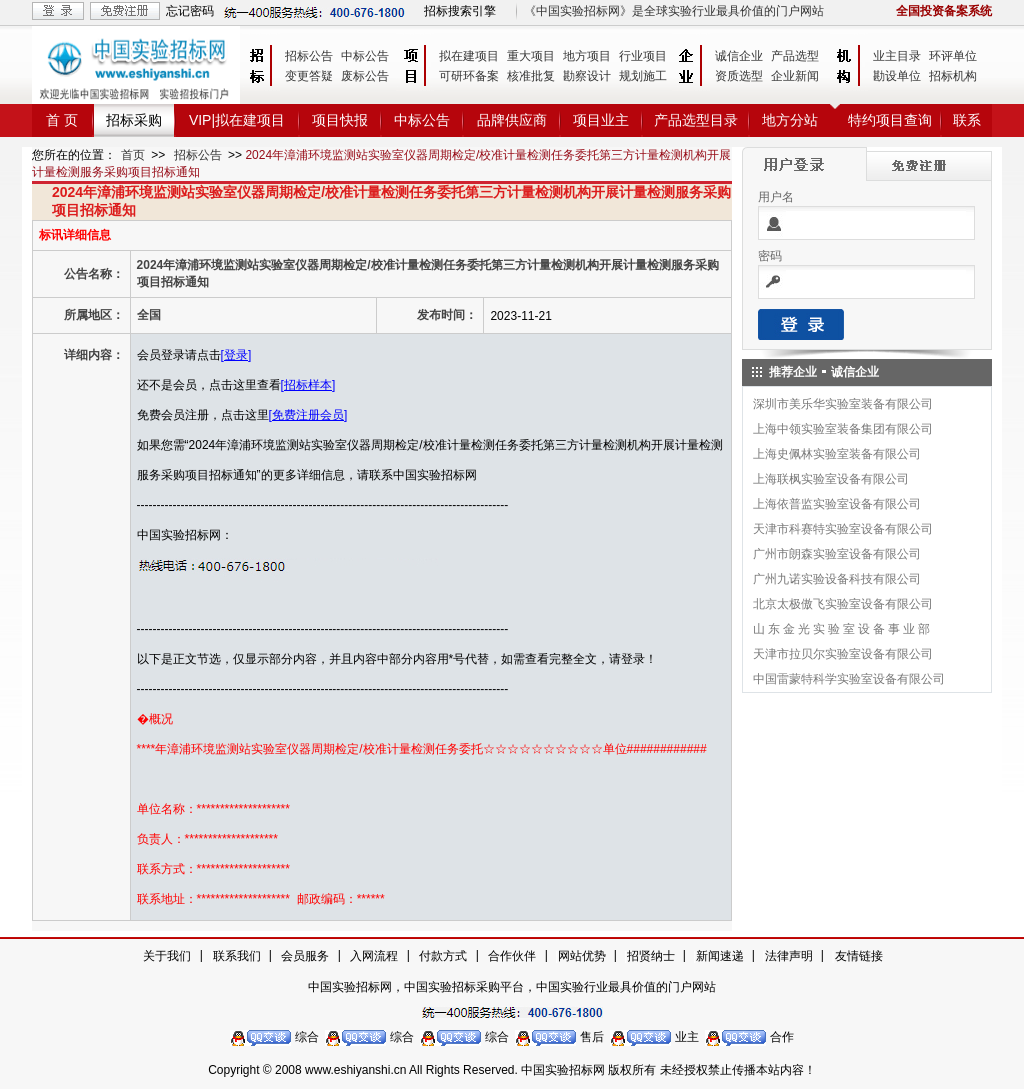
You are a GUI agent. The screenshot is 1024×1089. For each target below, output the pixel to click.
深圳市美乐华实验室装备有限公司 (843, 404)
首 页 (62, 120)
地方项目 (587, 56)
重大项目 (531, 56)
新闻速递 (720, 956)
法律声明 (789, 956)
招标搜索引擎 (460, 11)
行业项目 (643, 56)
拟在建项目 (469, 56)
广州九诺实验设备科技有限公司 (837, 579)
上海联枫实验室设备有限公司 (831, 479)
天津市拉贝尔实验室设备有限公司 (843, 654)
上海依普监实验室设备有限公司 (837, 504)
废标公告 (365, 76)
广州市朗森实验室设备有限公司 (837, 554)
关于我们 (167, 956)
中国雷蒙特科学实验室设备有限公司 (849, 679)
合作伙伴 (512, 956)
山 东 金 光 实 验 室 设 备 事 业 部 (841, 629)
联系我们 (237, 956)
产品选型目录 (696, 120)
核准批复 (531, 76)
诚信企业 (739, 56)
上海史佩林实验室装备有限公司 (837, 454)
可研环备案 (469, 76)
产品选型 (795, 56)
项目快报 (340, 120)
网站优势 (582, 956)
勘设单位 (897, 76)
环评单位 (953, 56)
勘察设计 (587, 76)
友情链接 (859, 956)
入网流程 (374, 956)
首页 (133, 155)
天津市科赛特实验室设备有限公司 (843, 529)
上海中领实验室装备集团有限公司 (843, 429)
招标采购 (134, 120)
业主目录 (897, 56)
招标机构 (953, 76)
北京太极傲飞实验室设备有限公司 (843, 604)
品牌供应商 (512, 120)
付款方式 (443, 956)
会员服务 (305, 956)
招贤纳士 (651, 956)
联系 (967, 120)
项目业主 (601, 120)
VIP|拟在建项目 (237, 120)
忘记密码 (190, 11)
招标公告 (309, 56)
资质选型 (739, 76)
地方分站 (790, 120)
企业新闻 (795, 76)
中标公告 (365, 56)
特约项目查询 (890, 120)
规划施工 (643, 76)
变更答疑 (309, 76)
